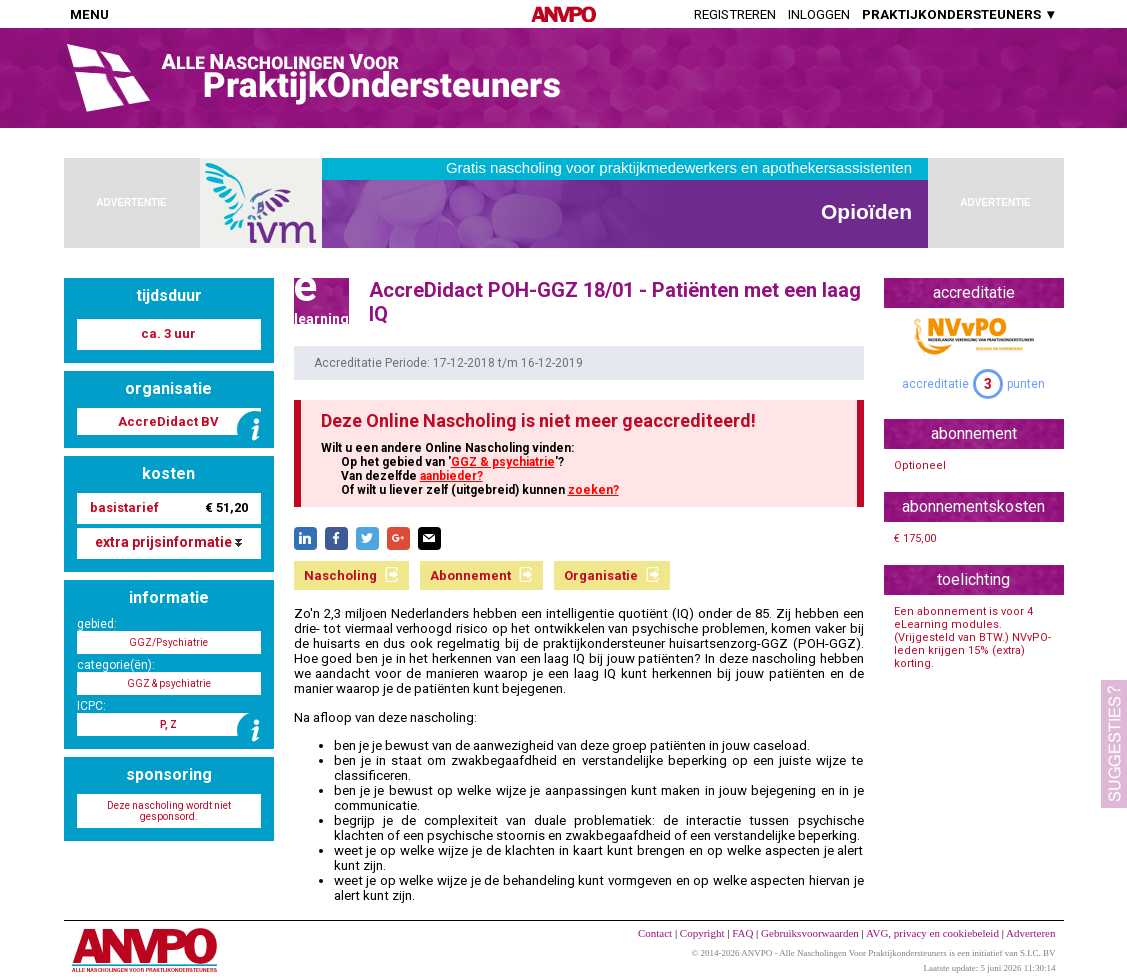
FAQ (742, 933)
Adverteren (1030, 933)
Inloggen (819, 14)
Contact (655, 933)
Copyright (702, 933)
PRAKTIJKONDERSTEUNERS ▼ (959, 14)
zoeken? (593, 490)
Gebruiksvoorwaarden (810, 933)
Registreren (735, 14)
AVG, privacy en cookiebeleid (932, 933)
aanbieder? (451, 476)
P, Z (168, 724)
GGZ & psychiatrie (503, 462)
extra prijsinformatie (168, 542)
